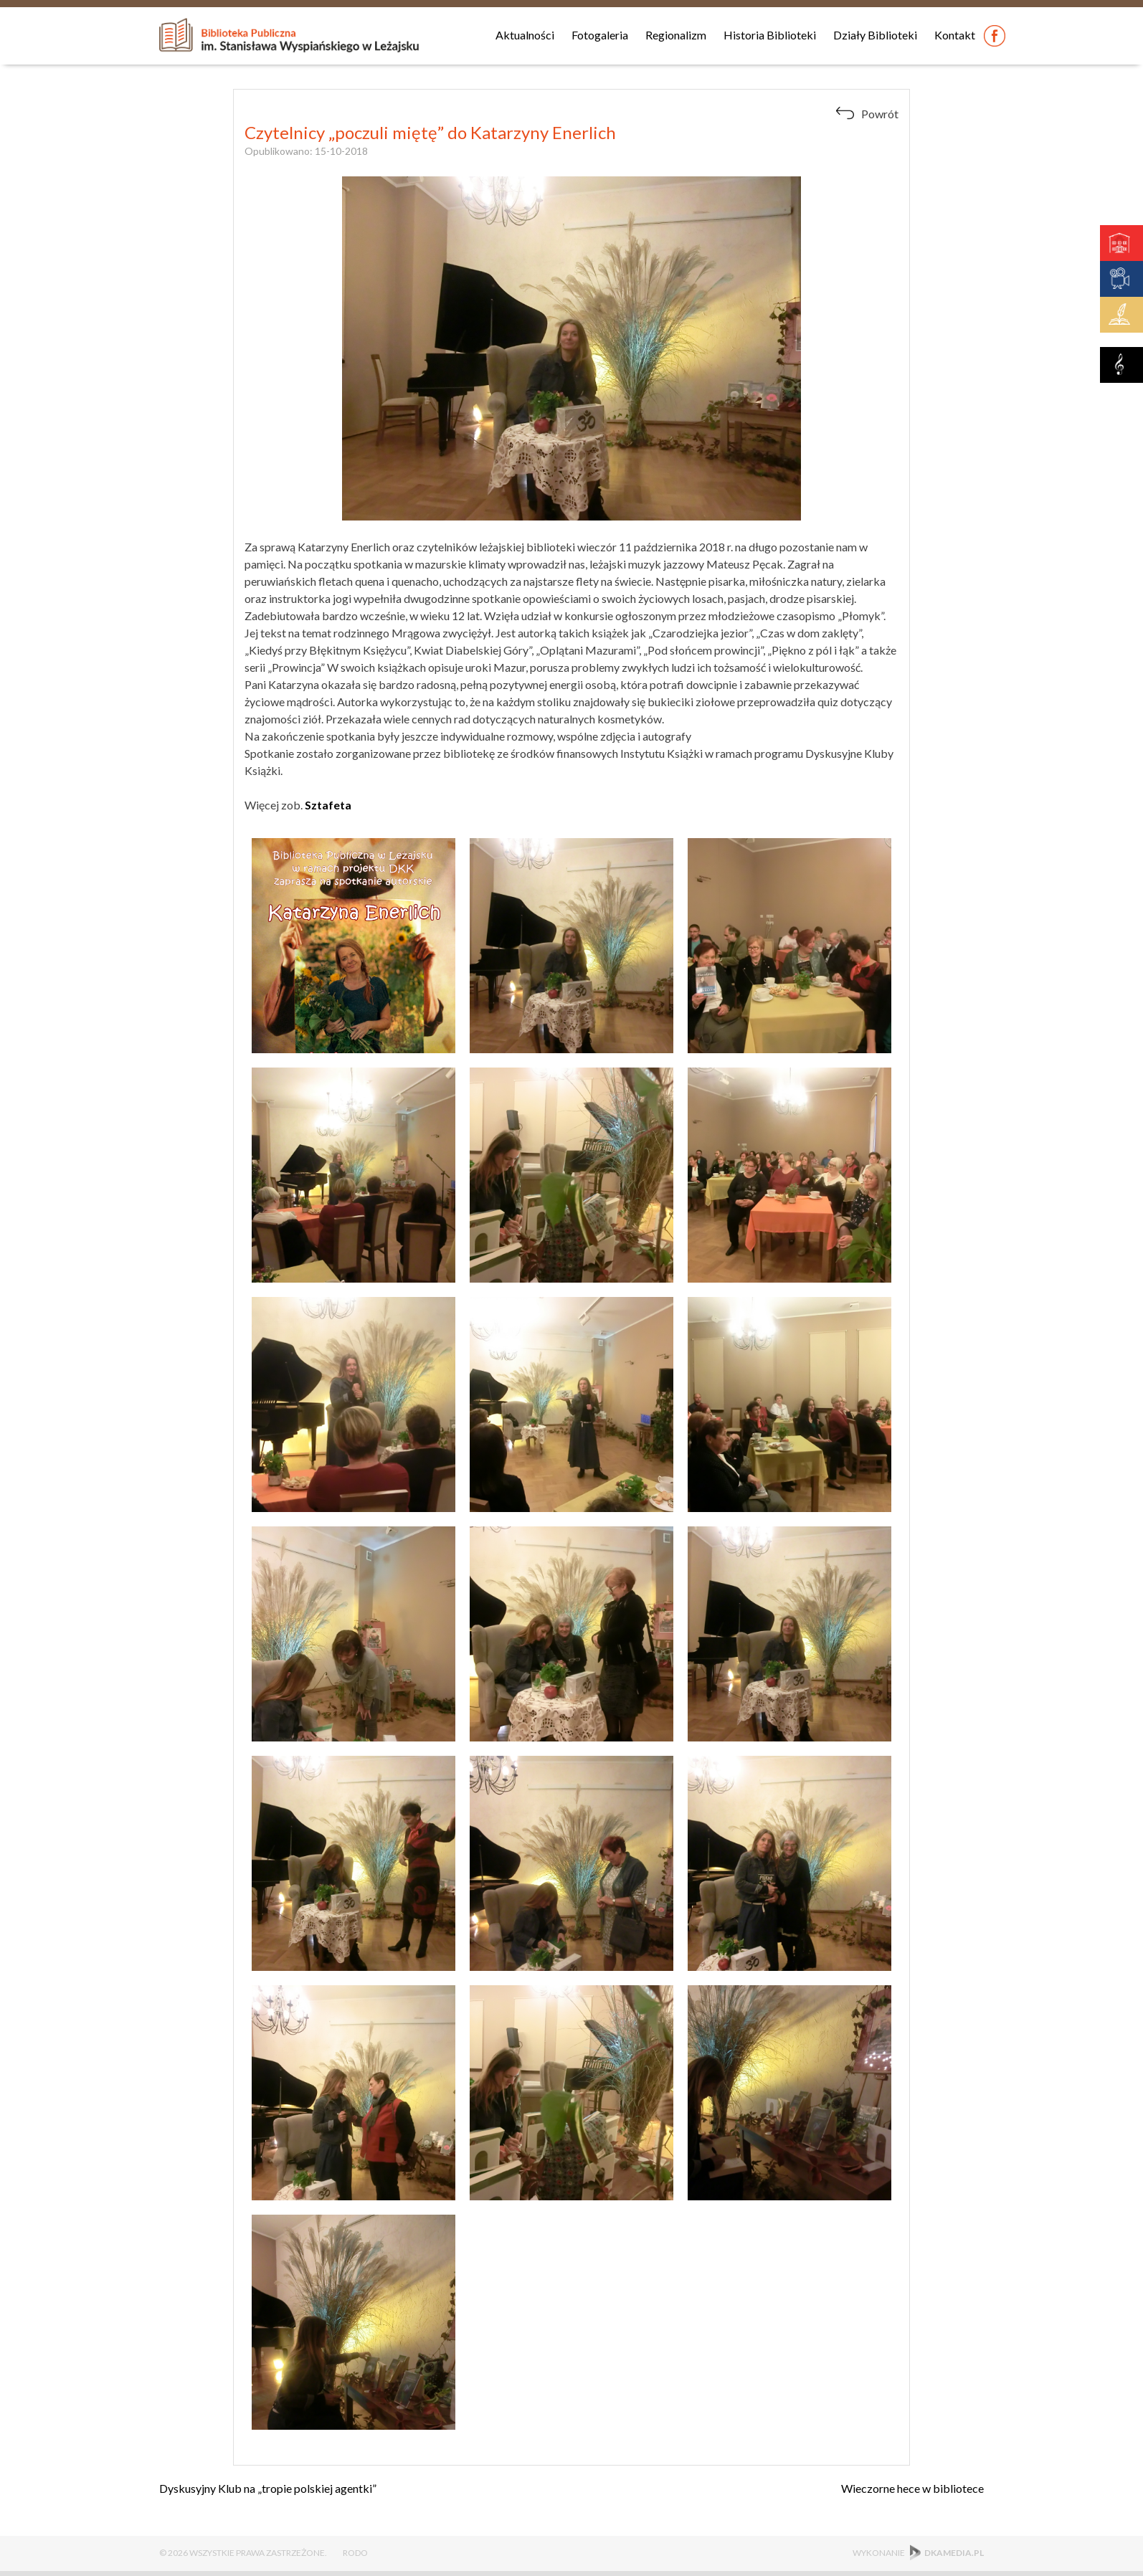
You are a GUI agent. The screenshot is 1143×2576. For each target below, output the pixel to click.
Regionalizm (675, 35)
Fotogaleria (600, 35)
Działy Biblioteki (875, 35)
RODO (355, 2552)
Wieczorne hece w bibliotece (912, 2488)
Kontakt (954, 35)
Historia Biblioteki (770, 35)
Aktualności (524, 35)
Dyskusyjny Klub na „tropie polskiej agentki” (267, 2488)
